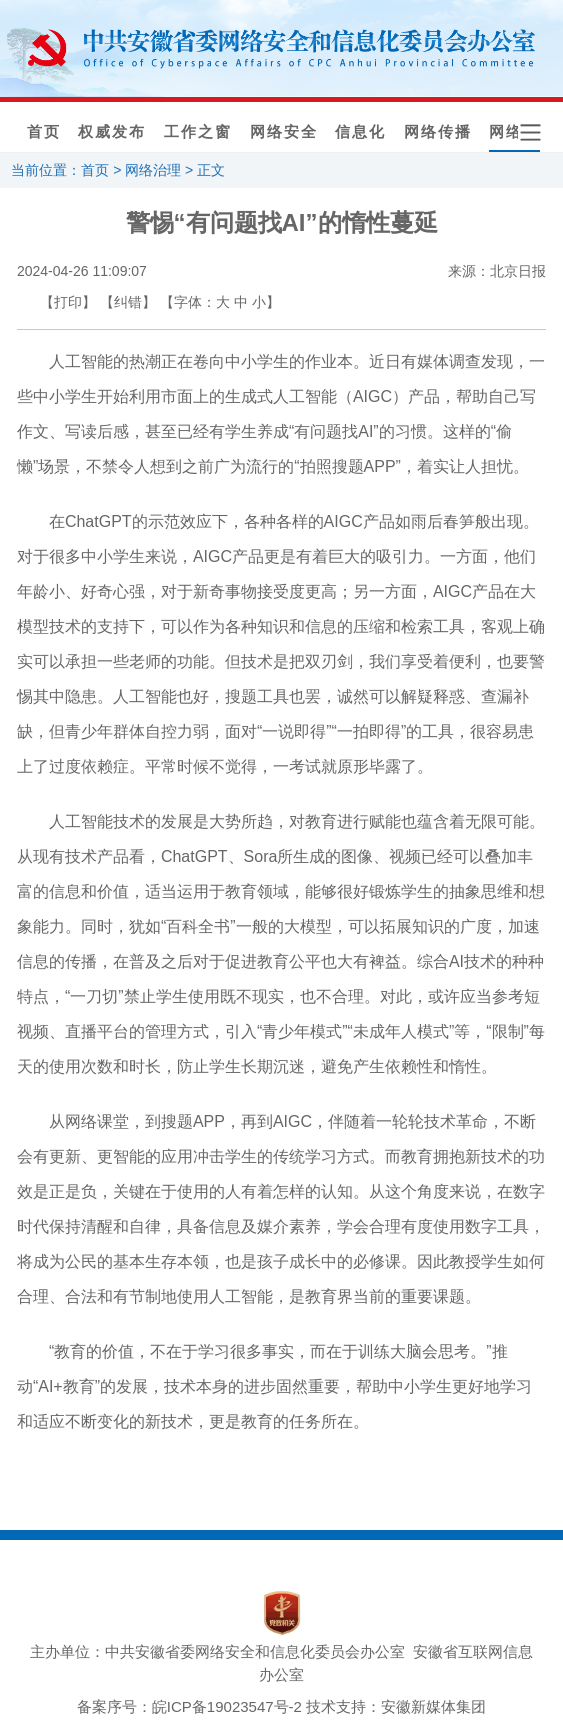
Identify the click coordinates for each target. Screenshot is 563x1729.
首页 (44, 132)
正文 (211, 170)
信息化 (360, 132)
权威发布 (112, 132)
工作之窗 (198, 132)
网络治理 (153, 170)
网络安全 (284, 132)
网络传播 (438, 132)
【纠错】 (128, 302)
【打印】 (68, 302)
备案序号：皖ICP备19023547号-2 (189, 1706)
